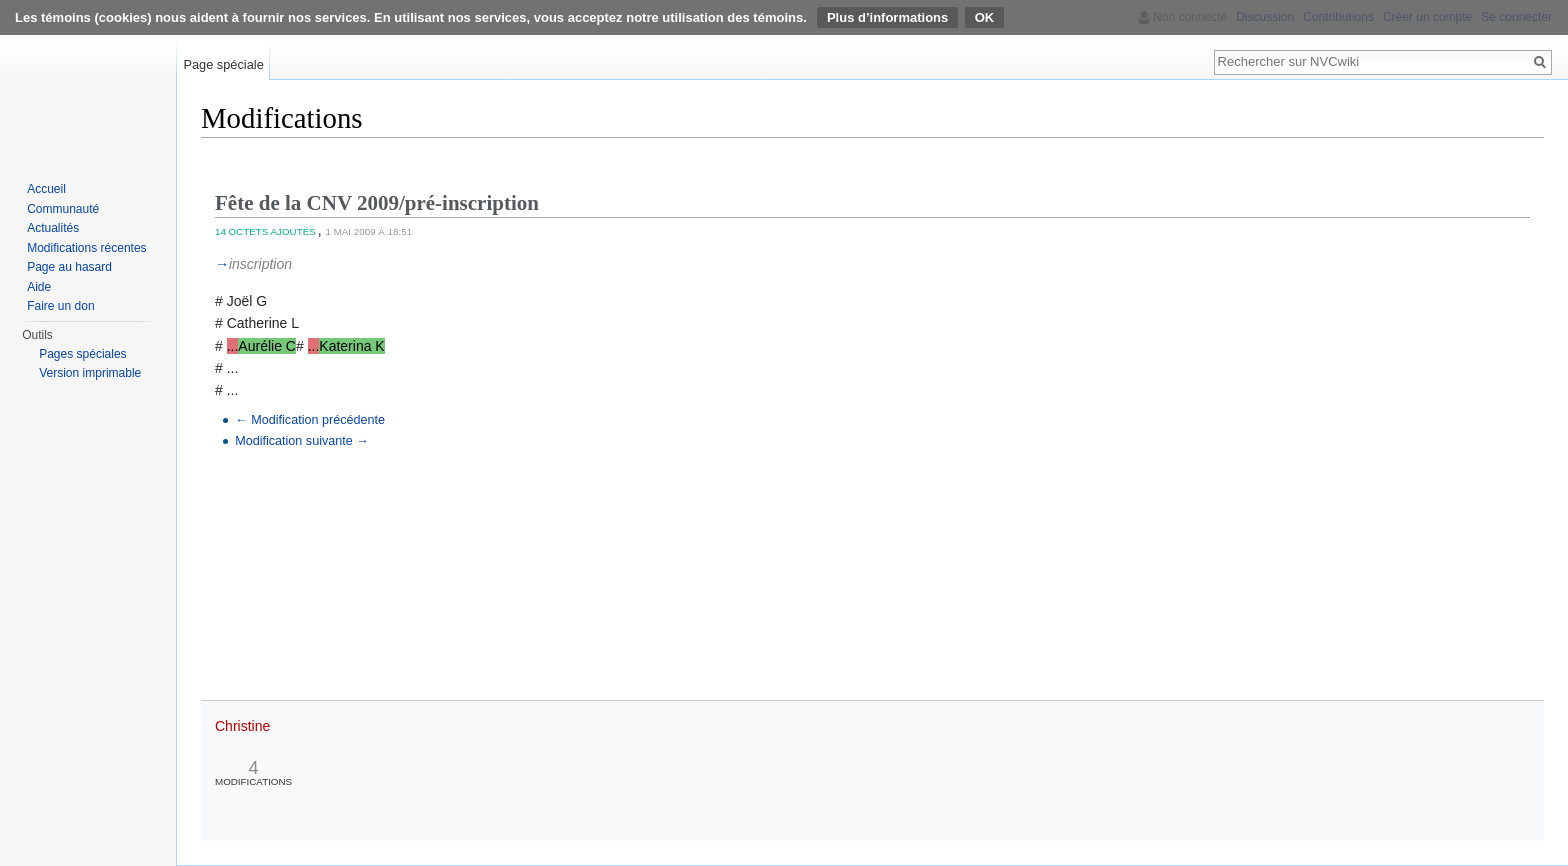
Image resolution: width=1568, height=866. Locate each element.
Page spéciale (223, 64)
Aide (39, 287)
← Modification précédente (310, 420)
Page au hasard (69, 267)
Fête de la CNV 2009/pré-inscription (377, 203)
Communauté (63, 209)
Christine (242, 726)
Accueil (46, 189)
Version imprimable (90, 373)
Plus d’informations (887, 17)
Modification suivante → (302, 441)
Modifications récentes (86, 248)
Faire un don (60, 306)
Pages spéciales (82, 354)
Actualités (53, 228)
